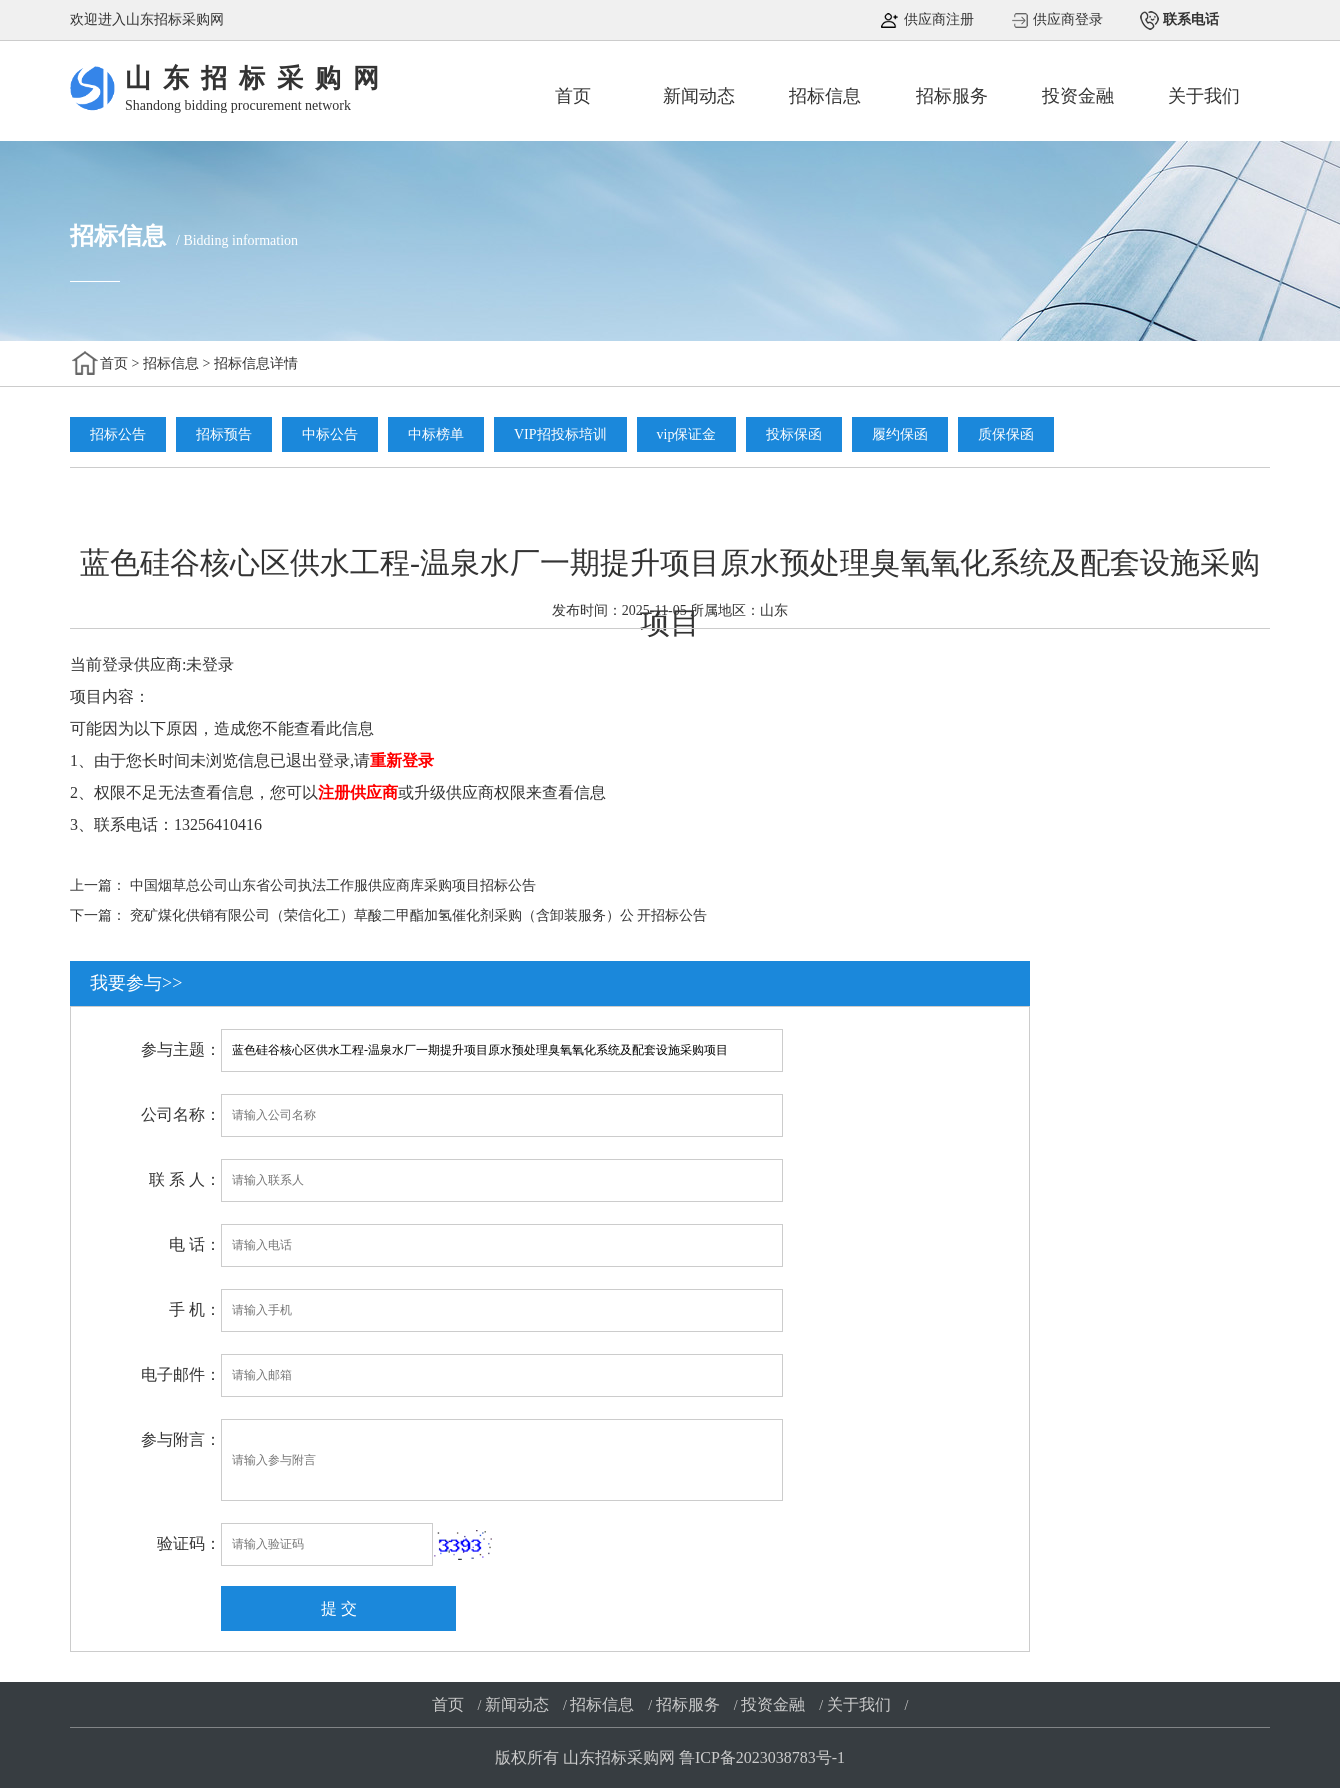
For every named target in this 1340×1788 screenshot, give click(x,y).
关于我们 (1204, 96)
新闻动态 (699, 96)
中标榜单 (436, 434)
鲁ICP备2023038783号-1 (762, 1757)
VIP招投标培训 (560, 434)
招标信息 (825, 96)
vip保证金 (687, 434)
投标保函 (794, 434)
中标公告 (330, 434)
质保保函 (1006, 434)
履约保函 (900, 434)
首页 (573, 96)
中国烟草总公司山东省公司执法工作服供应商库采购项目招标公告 (333, 885)
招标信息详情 (256, 363)
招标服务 (952, 96)
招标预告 (224, 434)
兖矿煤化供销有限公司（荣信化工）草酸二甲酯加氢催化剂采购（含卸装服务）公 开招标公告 (419, 915)
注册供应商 (358, 792)
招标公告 (118, 434)
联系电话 (1190, 19)
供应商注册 (937, 19)
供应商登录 (1067, 19)
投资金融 (1078, 96)
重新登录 (402, 760)
